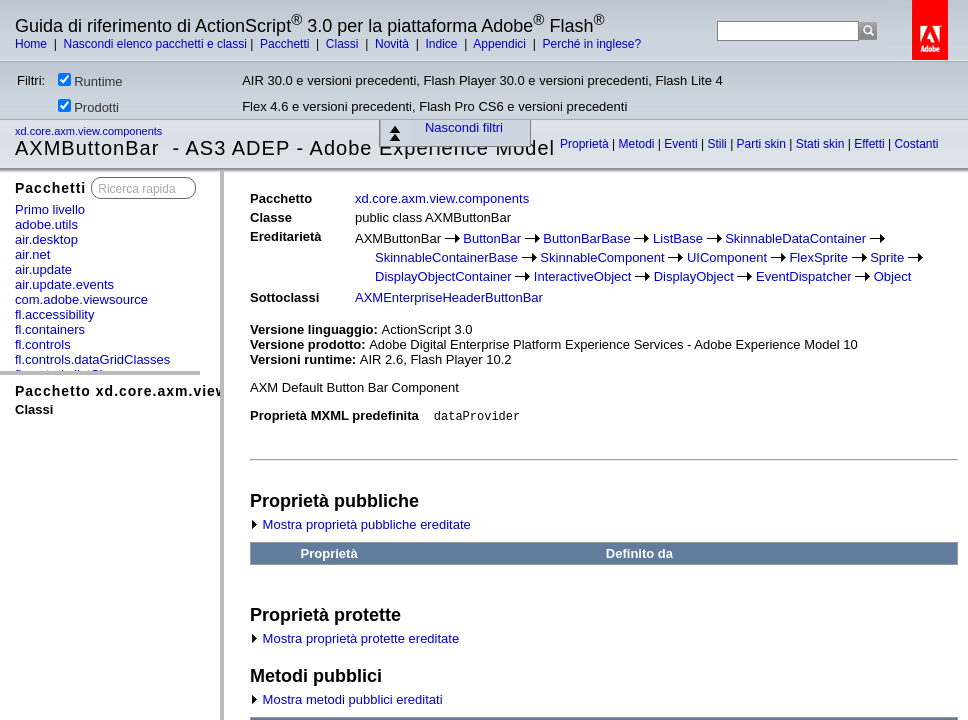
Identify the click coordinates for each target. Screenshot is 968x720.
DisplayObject (694, 276)
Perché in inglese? (591, 44)
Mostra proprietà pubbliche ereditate (360, 524)
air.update (43, 269)
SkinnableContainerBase (446, 257)
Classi (344, 44)
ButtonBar (492, 238)
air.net (32, 254)
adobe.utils (46, 224)
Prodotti (88, 107)
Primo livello (50, 209)
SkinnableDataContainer (795, 238)
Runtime (90, 81)
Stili (718, 144)
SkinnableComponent (602, 257)
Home (32, 44)
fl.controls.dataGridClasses (92, 359)
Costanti (916, 144)
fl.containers (50, 329)
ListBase (678, 238)
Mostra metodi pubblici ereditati (346, 699)
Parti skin (763, 144)
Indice (442, 44)
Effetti (871, 144)
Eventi (682, 144)
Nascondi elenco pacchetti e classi (154, 44)
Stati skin (822, 144)
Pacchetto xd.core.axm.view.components (170, 391)
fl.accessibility (54, 314)
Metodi (638, 144)
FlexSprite (818, 257)
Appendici (501, 44)
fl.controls (43, 344)
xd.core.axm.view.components (90, 131)
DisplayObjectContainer (443, 276)
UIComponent (727, 257)
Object (893, 276)
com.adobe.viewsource (81, 299)
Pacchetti (286, 44)
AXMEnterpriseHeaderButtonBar (449, 297)
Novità (393, 44)
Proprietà (586, 144)
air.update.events (64, 284)
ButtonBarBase (586, 238)
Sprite (887, 257)
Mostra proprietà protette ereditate (354, 638)
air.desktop (46, 239)
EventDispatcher (803, 276)
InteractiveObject (583, 276)
